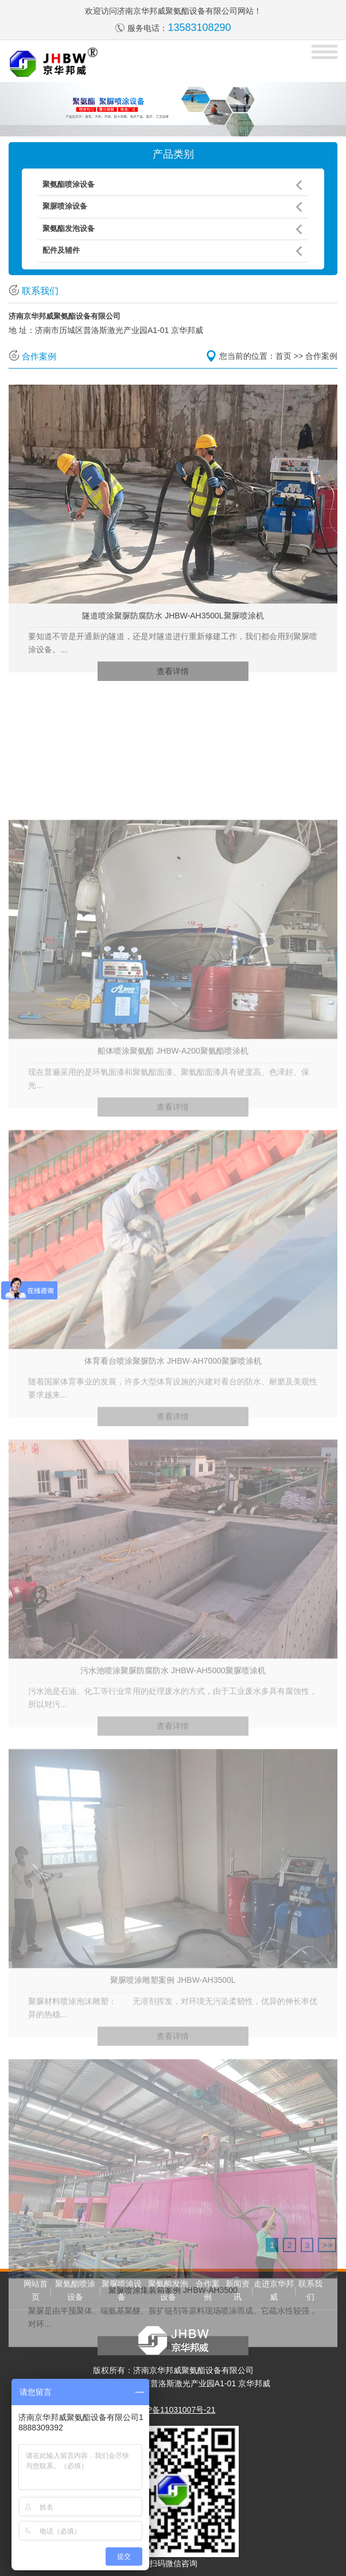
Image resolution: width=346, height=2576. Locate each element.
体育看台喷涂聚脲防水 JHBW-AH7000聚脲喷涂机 (173, 1495)
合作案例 (321, 356)
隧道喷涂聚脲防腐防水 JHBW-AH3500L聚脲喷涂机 (172, 615)
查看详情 (173, 671)
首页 (283, 356)
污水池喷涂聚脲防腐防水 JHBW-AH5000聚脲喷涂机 (173, 1805)
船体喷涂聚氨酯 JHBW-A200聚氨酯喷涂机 (173, 1185)
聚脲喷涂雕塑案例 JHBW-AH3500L (172, 2115)
